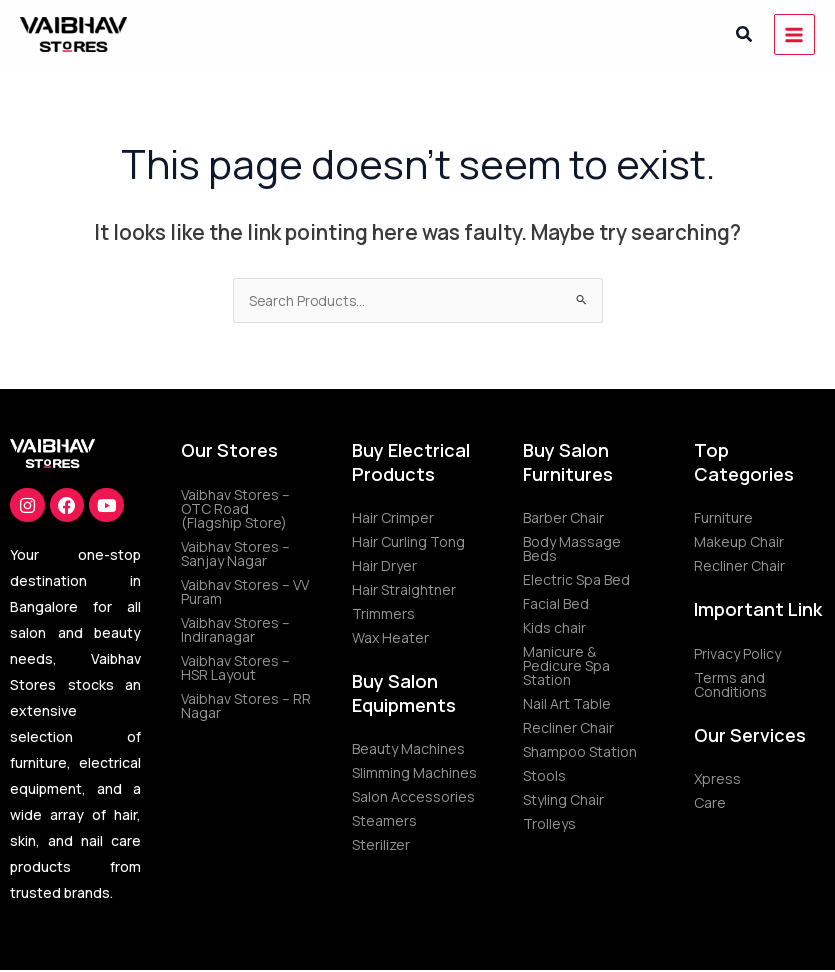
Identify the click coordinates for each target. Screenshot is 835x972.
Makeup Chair (739, 541)
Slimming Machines (414, 772)
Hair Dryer (384, 565)
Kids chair (554, 627)
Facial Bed (556, 603)
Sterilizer (381, 844)
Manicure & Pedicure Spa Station (566, 665)
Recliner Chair (568, 727)
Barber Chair (563, 517)
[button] (745, 35)
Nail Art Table (567, 703)
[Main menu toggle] (794, 34)
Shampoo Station (580, 751)
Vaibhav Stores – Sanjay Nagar (235, 553)
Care (710, 802)
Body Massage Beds (572, 548)
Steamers (384, 820)
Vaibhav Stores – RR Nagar (246, 705)
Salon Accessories (413, 796)
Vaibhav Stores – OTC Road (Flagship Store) (235, 508)
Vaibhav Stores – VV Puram (245, 591)
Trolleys (549, 823)
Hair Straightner (404, 589)
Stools (544, 775)
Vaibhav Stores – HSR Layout (235, 667)
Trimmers (383, 613)
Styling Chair (563, 799)
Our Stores (229, 450)
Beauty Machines (408, 748)
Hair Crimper (393, 517)
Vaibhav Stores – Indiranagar (235, 629)
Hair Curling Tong (408, 541)
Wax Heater (390, 637)
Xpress (717, 778)
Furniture (723, 517)
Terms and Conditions (730, 684)
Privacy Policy (737, 653)
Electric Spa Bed (576, 579)
